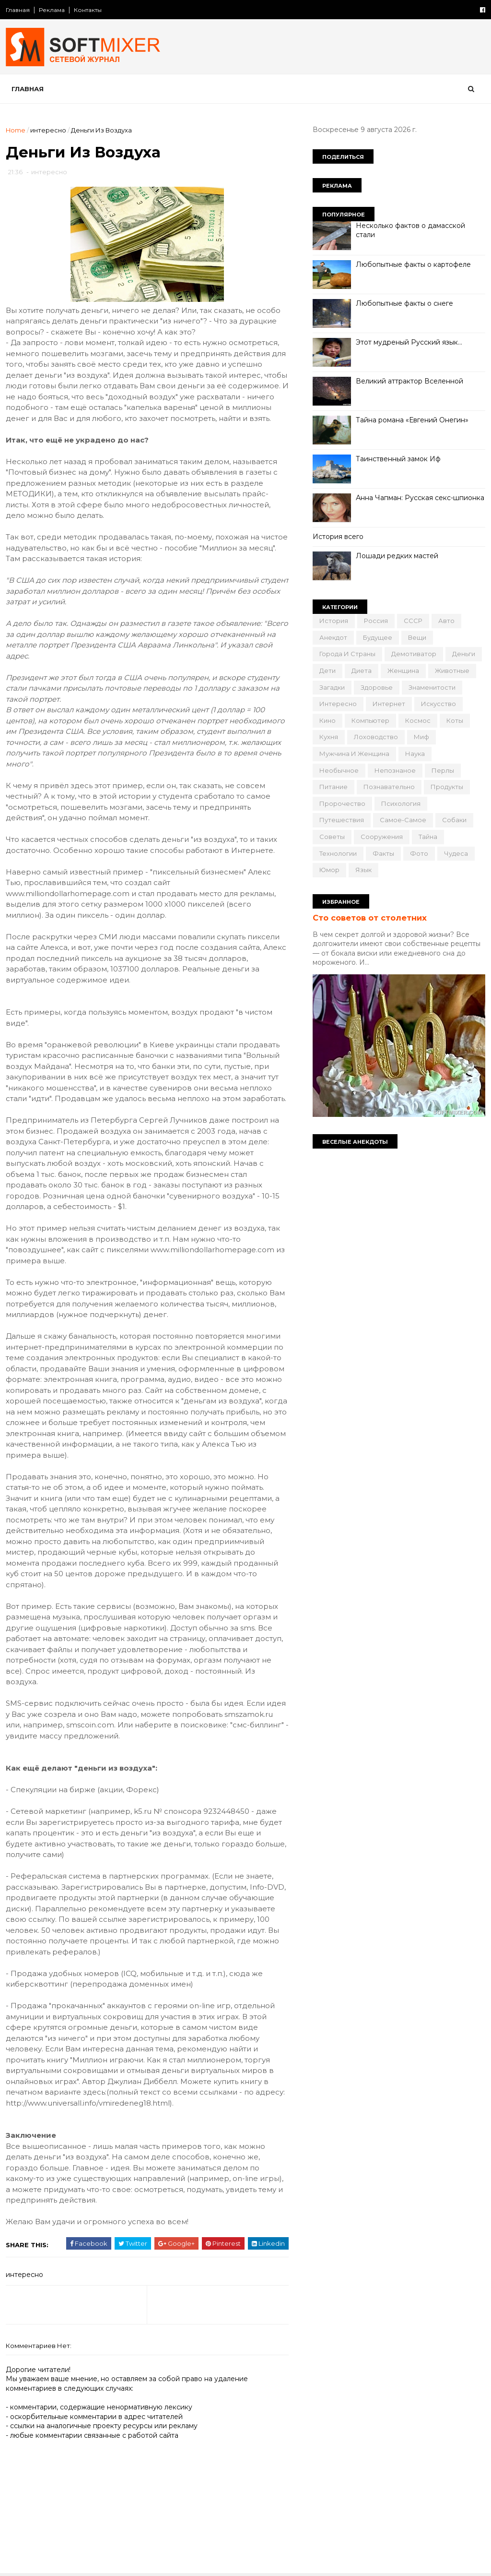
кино (327, 720)
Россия (376, 620)
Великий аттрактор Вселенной (409, 381)
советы (332, 836)
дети (327, 670)
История (333, 620)
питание (333, 787)
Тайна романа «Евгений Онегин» (412, 420)
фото (419, 853)
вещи (417, 637)
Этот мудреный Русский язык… (409, 342)
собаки (454, 820)
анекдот (333, 637)
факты (383, 853)
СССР (413, 620)
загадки (332, 687)
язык (363, 870)
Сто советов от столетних (370, 918)
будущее (377, 637)
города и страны (347, 654)
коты (454, 720)
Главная (18, 9)
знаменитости (432, 687)
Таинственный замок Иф (398, 459)
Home (15, 130)
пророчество (342, 803)
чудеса (456, 853)
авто (446, 620)
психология (401, 803)
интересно (48, 130)
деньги (463, 654)
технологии (338, 853)
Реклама (52, 9)
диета (361, 670)
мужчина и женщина (354, 753)
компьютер (370, 720)
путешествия (341, 820)
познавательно (389, 787)
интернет (389, 703)
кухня (328, 737)
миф (421, 737)
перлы (443, 770)
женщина (403, 670)
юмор (329, 870)
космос (418, 720)
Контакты (88, 9)
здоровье (377, 687)
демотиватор (413, 654)
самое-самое (403, 820)
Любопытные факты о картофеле (413, 264)
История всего (338, 536)
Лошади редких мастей (397, 555)
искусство (438, 703)
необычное (339, 770)
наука (415, 753)
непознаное (395, 770)
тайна (428, 836)
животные (452, 670)
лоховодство (376, 737)
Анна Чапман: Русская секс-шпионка (420, 497)
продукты (447, 787)
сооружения (382, 836)
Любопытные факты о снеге (404, 303)
